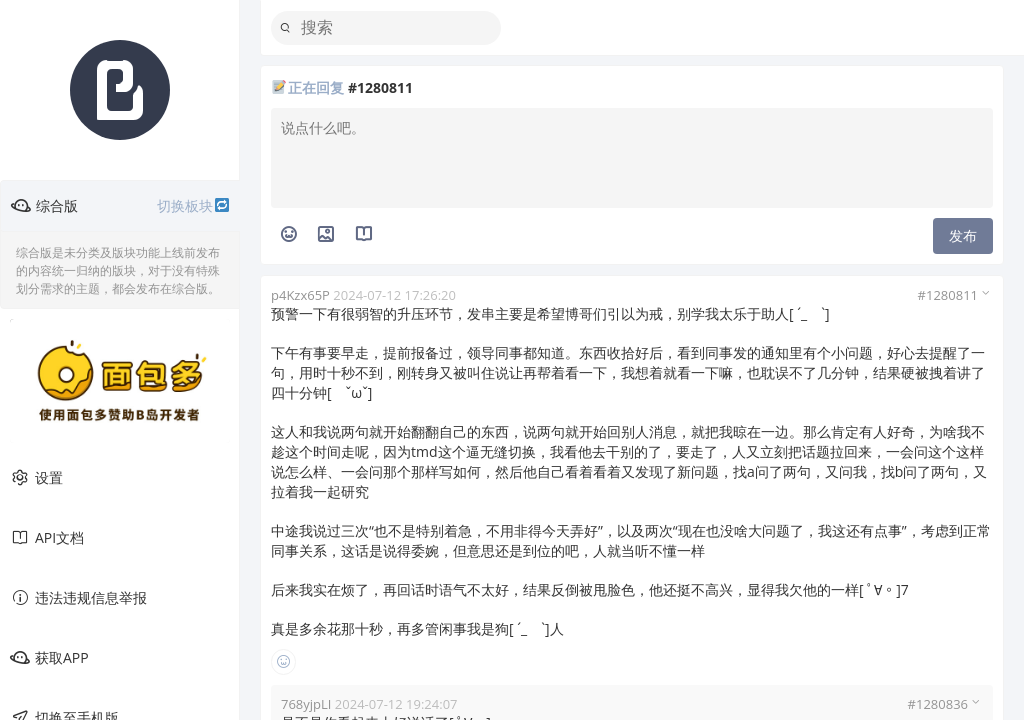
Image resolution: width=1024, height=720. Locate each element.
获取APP (49, 658)
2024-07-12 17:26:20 (394, 295)
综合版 (120, 206)
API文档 (47, 538)
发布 (963, 235)
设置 (36, 478)
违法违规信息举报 (78, 598)
